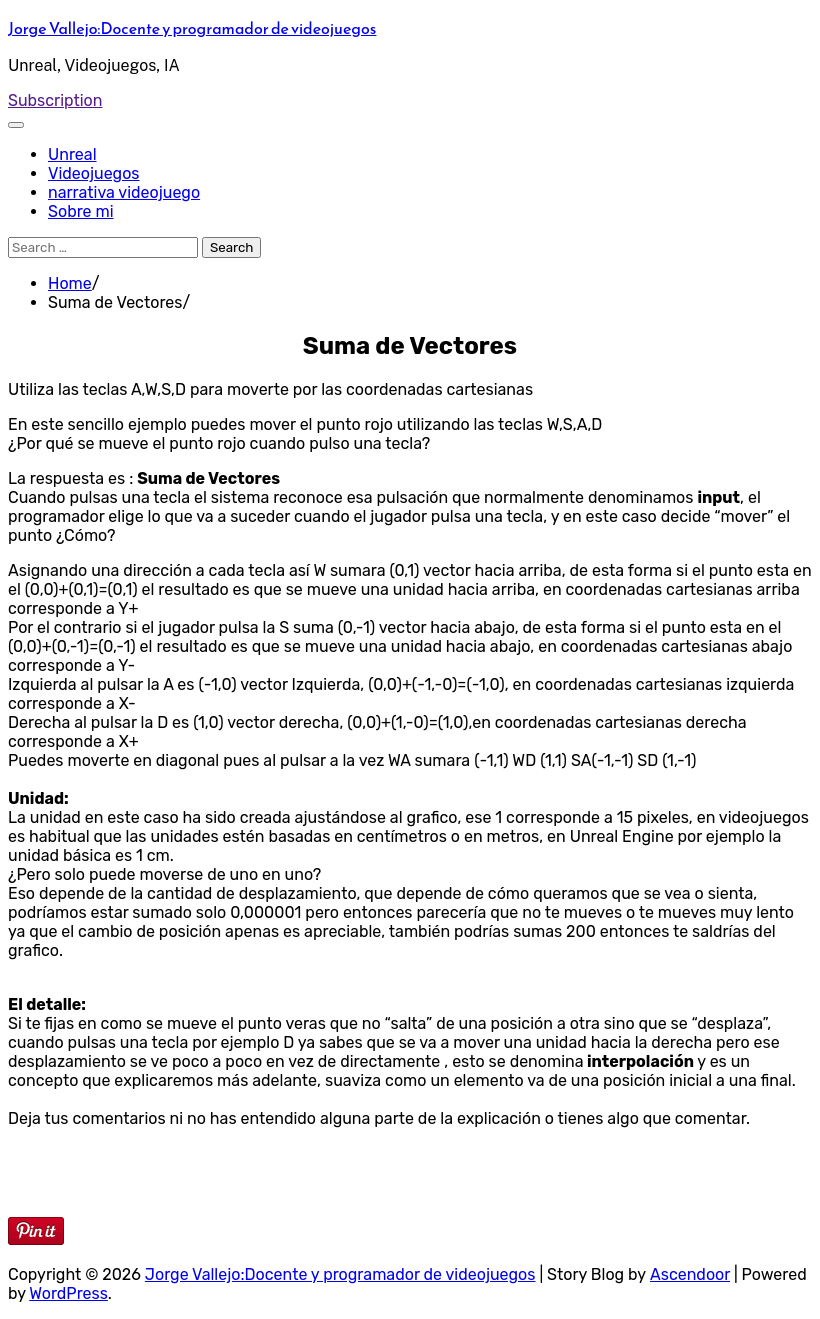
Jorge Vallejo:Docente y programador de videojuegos (192, 28)
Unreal (72, 154)
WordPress (68, 1293)
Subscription (55, 100)
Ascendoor (690, 1274)
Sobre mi (81, 211)
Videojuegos (94, 173)
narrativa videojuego (124, 192)
